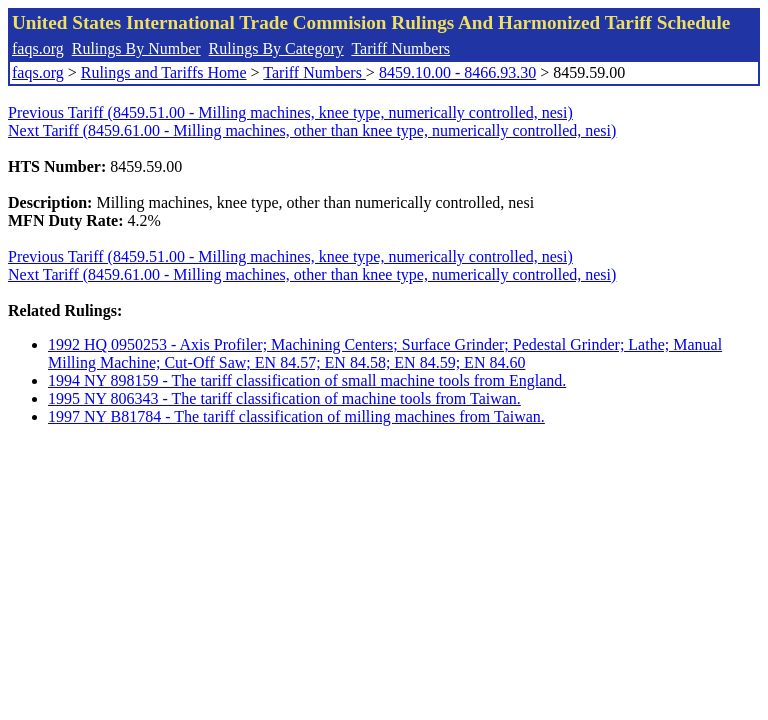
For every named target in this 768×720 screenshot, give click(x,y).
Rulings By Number (136, 48)
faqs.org (38, 48)
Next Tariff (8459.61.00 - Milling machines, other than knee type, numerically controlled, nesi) (312, 130)
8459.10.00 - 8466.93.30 (457, 72)
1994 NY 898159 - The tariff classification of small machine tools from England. (307, 380)
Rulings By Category (276, 48)
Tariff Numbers (400, 48)
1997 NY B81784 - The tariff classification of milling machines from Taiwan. (296, 416)
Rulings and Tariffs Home (164, 72)
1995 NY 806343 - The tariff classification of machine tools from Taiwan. (284, 398)
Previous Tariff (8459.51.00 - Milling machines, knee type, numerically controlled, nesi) (290, 112)
